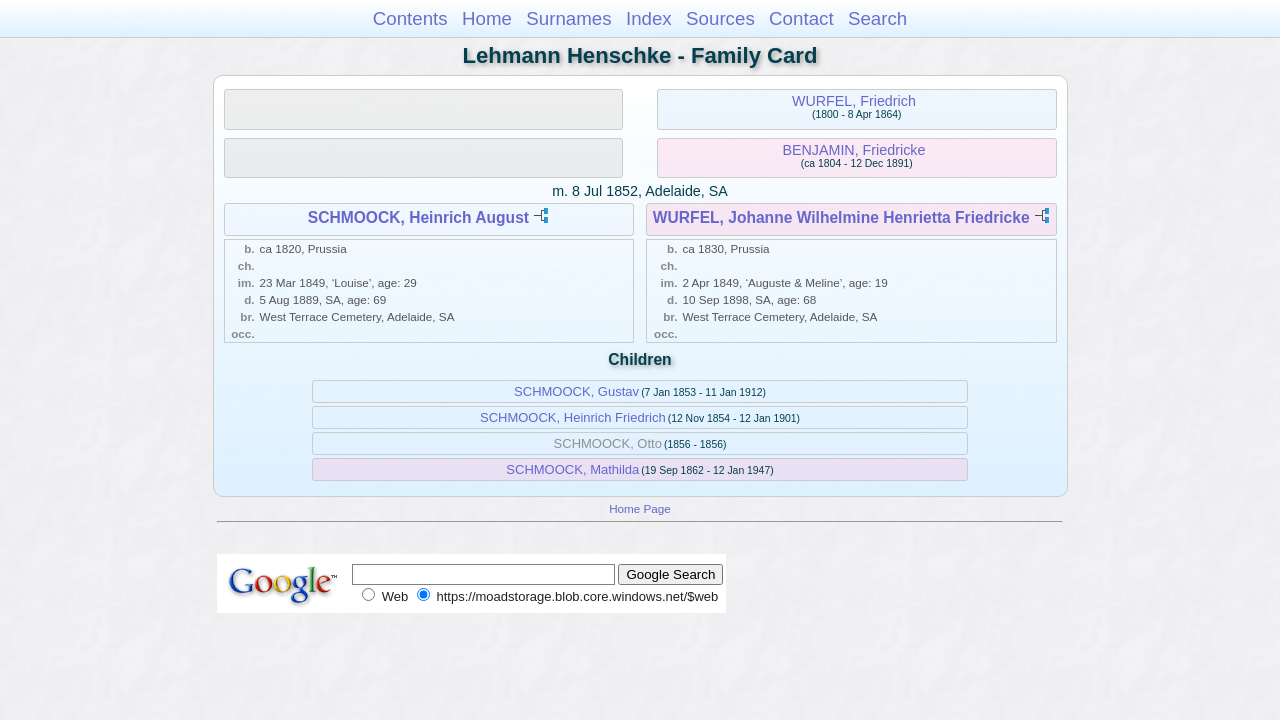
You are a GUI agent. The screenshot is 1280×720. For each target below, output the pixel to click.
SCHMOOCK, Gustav (576, 391)
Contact (801, 18)
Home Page (640, 508)
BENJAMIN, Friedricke (853, 150)
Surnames (568, 18)
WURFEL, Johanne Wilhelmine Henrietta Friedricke (841, 217)
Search (877, 18)
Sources (720, 18)
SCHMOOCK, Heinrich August (418, 217)
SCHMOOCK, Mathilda (572, 469)
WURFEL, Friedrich (854, 101)
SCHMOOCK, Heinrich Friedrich (573, 417)
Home (487, 18)
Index (649, 18)
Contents (410, 18)
